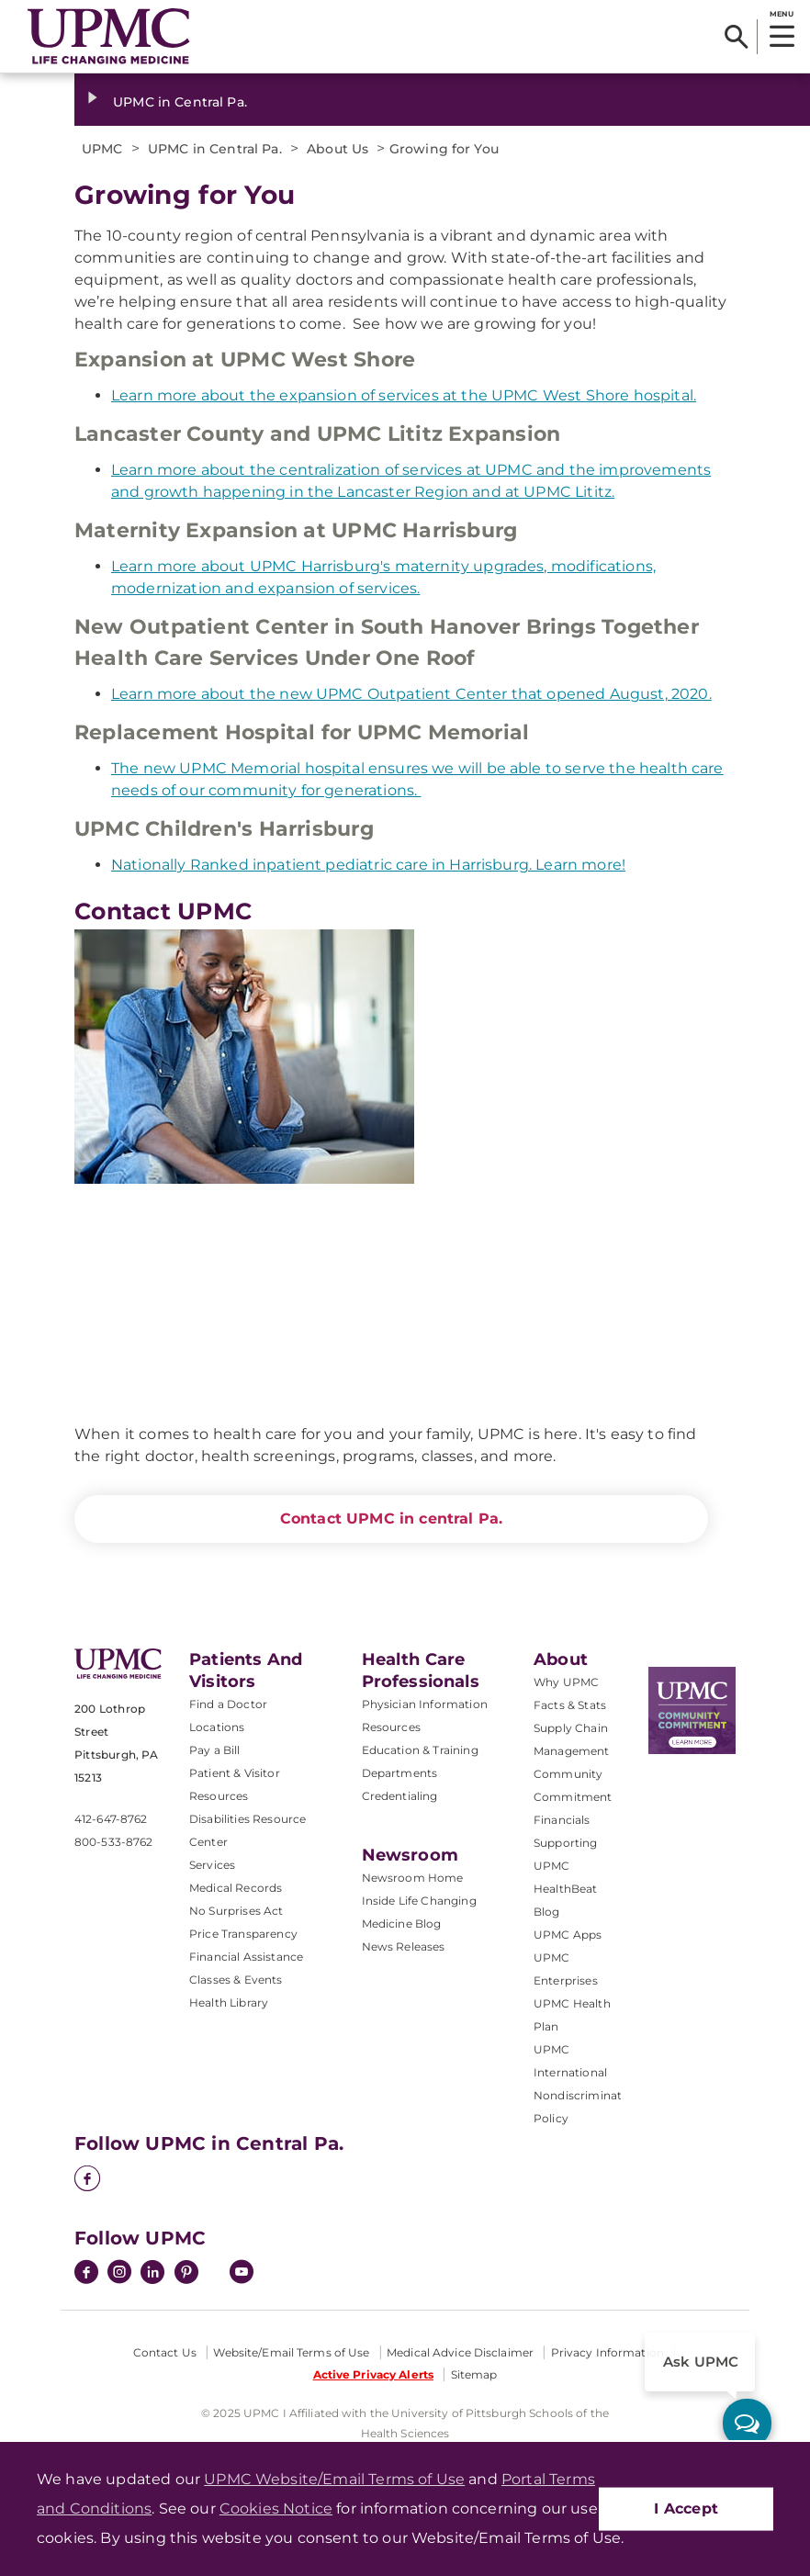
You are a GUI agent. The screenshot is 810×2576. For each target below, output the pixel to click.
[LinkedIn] (152, 2274)
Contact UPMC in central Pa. (391, 1518)
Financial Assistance (246, 1956)
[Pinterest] (186, 2274)
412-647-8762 (110, 1819)
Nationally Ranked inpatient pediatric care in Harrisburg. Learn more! (368, 864)
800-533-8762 (113, 1842)
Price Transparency (243, 1933)
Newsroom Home (413, 1877)
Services (212, 1865)
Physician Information (425, 1704)
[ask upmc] (747, 2423)
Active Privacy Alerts (373, 2374)
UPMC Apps (568, 1934)
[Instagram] (119, 2274)
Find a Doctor (228, 1704)
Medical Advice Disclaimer (460, 2352)
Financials (562, 1820)
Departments (400, 1773)
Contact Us (165, 2352)
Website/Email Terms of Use (291, 2352)
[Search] (736, 36)
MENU (781, 13)
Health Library (228, 2002)
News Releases (403, 1946)
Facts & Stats (570, 1705)
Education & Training (420, 1750)
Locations (216, 1727)
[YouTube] (241, 2274)
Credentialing (400, 1796)
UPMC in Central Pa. (180, 102)
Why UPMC (566, 1682)
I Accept (686, 2508)
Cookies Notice (275, 2508)
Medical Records (235, 1888)
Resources (391, 1727)
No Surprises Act (236, 1911)
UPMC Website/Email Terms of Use (334, 2479)
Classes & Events (236, 1979)
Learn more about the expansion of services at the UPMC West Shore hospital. (403, 395)
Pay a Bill (215, 1750)
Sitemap (474, 2374)
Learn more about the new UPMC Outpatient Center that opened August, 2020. (411, 694)
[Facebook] (87, 2180)
